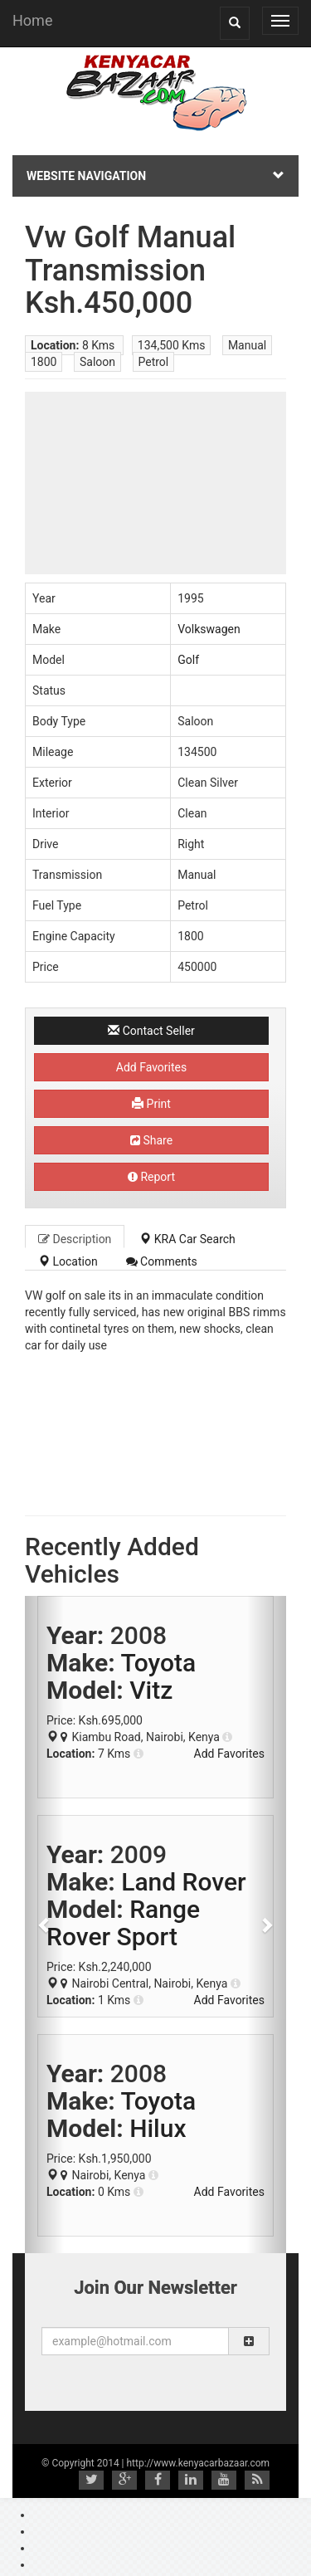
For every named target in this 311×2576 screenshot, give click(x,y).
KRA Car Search (187, 1239)
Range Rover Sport (123, 1923)
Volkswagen (208, 629)
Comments (161, 1261)
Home (32, 20)
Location (68, 1261)
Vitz (151, 1690)
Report (151, 1176)
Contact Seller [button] (151, 1030)
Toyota (158, 1662)
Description (74, 1239)
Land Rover (183, 1881)
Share (151, 1140)
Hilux (157, 2128)
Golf (188, 659)
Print (151, 1103)
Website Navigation (155, 176)
